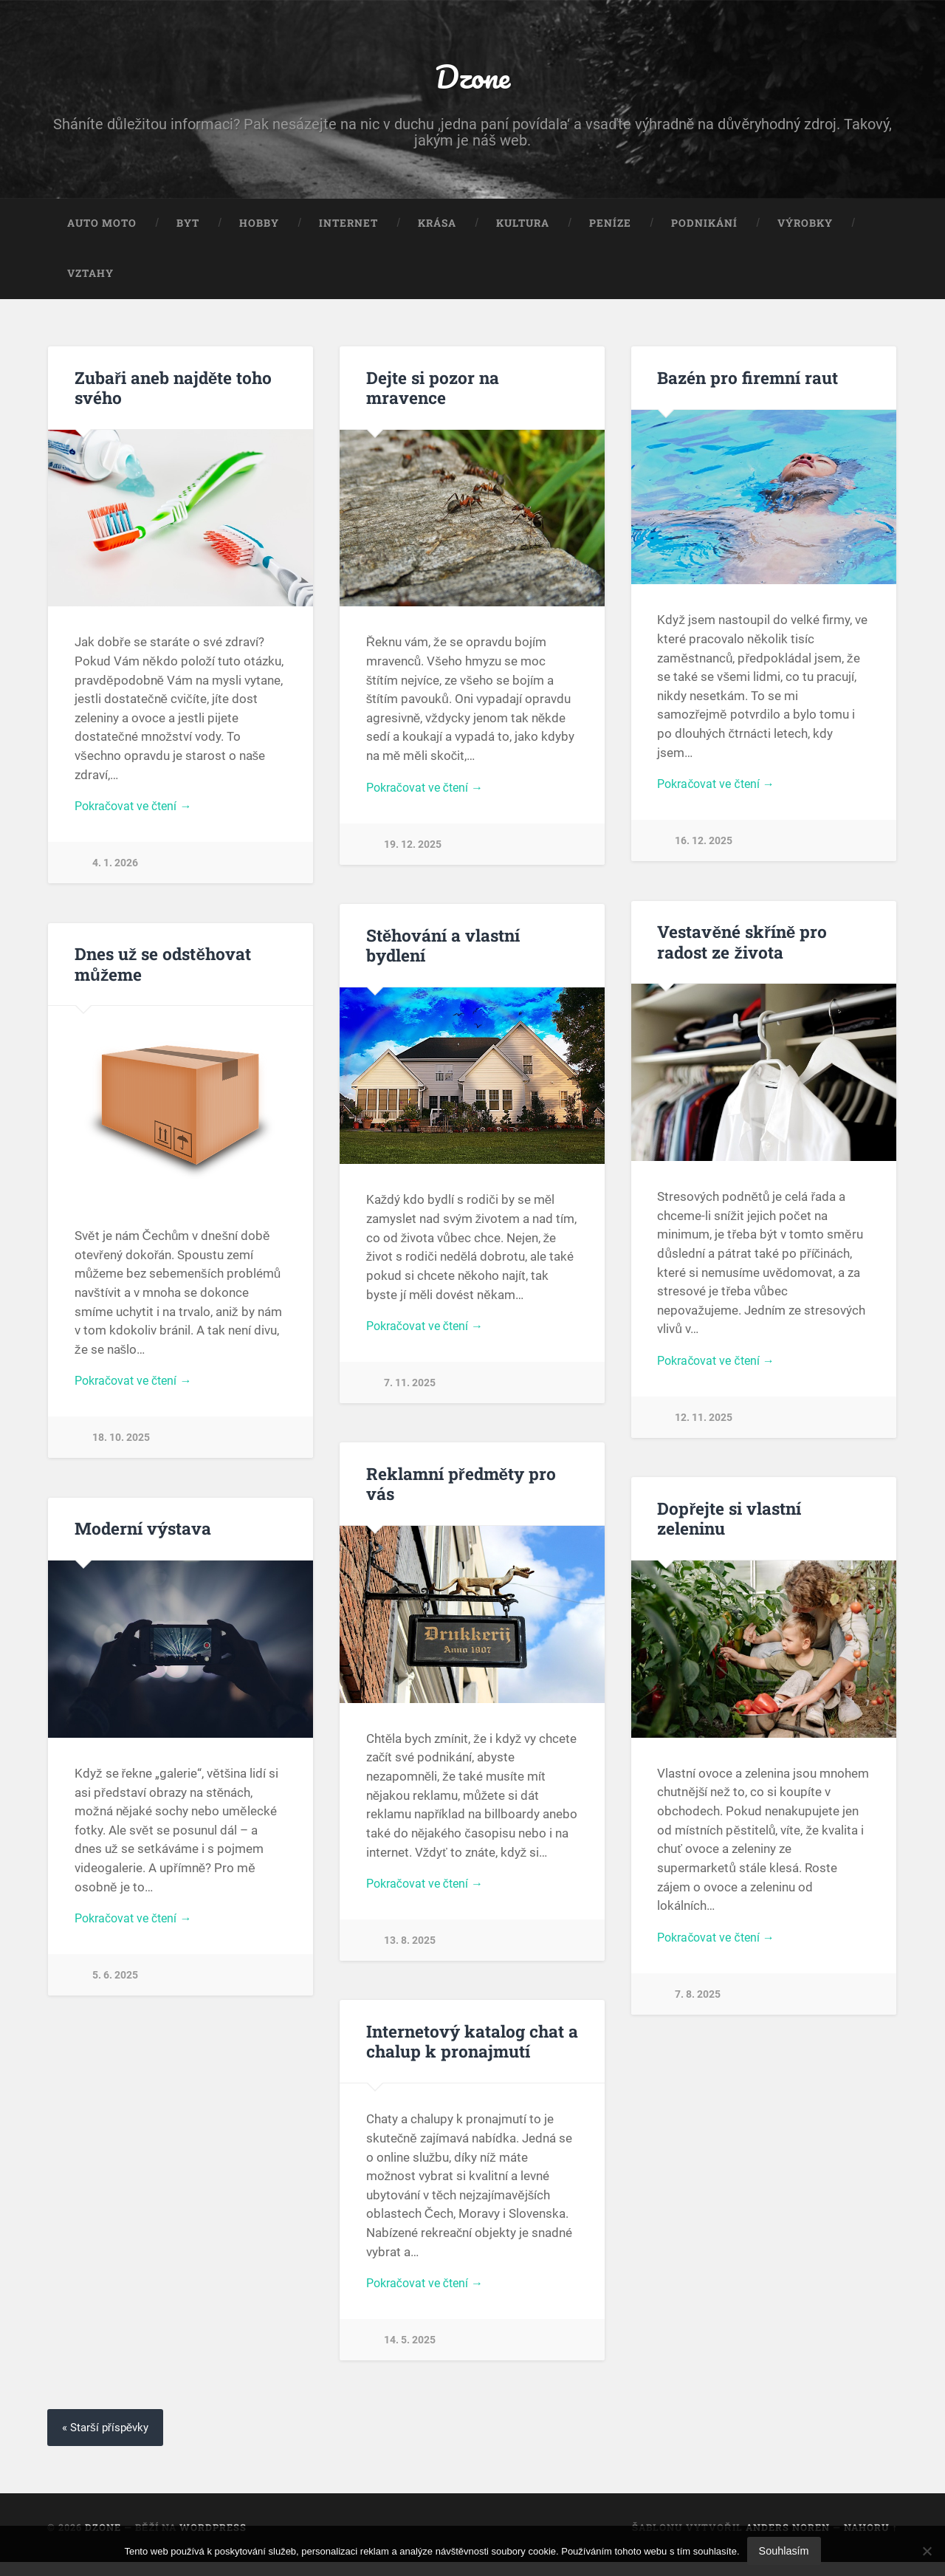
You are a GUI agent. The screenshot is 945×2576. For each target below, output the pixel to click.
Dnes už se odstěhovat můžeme (163, 970)
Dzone (472, 78)
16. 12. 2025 (703, 846)
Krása (437, 227)
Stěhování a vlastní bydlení (443, 951)
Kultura (522, 227)
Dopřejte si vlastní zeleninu (729, 1527)
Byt (187, 227)
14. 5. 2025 (410, 2352)
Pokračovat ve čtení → (137, 811)
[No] (926, 2551)
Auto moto (102, 227)
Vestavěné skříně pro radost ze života (741, 948)
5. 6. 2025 (115, 1985)
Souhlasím (784, 2551)
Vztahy (90, 277)
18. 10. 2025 (121, 1445)
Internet (348, 227)
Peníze (610, 227)
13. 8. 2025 (410, 1951)
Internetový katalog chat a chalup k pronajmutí (471, 2052)
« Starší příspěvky (108, 2441)
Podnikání (704, 227)
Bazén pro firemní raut (747, 381)
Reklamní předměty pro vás (460, 1492)
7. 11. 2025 (410, 1391)
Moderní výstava (143, 1537)
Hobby (259, 227)
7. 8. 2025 (698, 2004)
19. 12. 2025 (412, 849)
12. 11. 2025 (703, 1425)
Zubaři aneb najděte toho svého (173, 391)
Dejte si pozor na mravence (432, 391)
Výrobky (805, 227)
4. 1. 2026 (115, 869)
